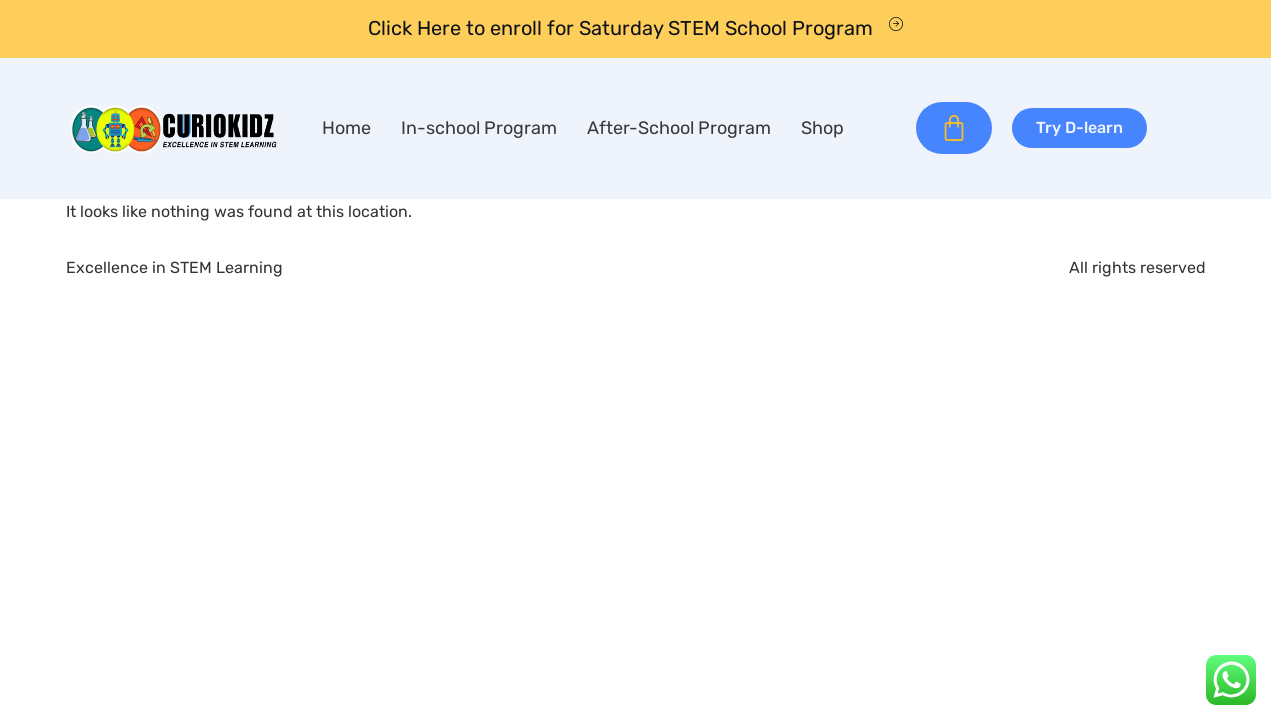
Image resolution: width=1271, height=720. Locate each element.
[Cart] (954, 128)
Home (346, 128)
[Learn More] (636, 29)
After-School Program (679, 128)
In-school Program (479, 128)
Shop (822, 128)
